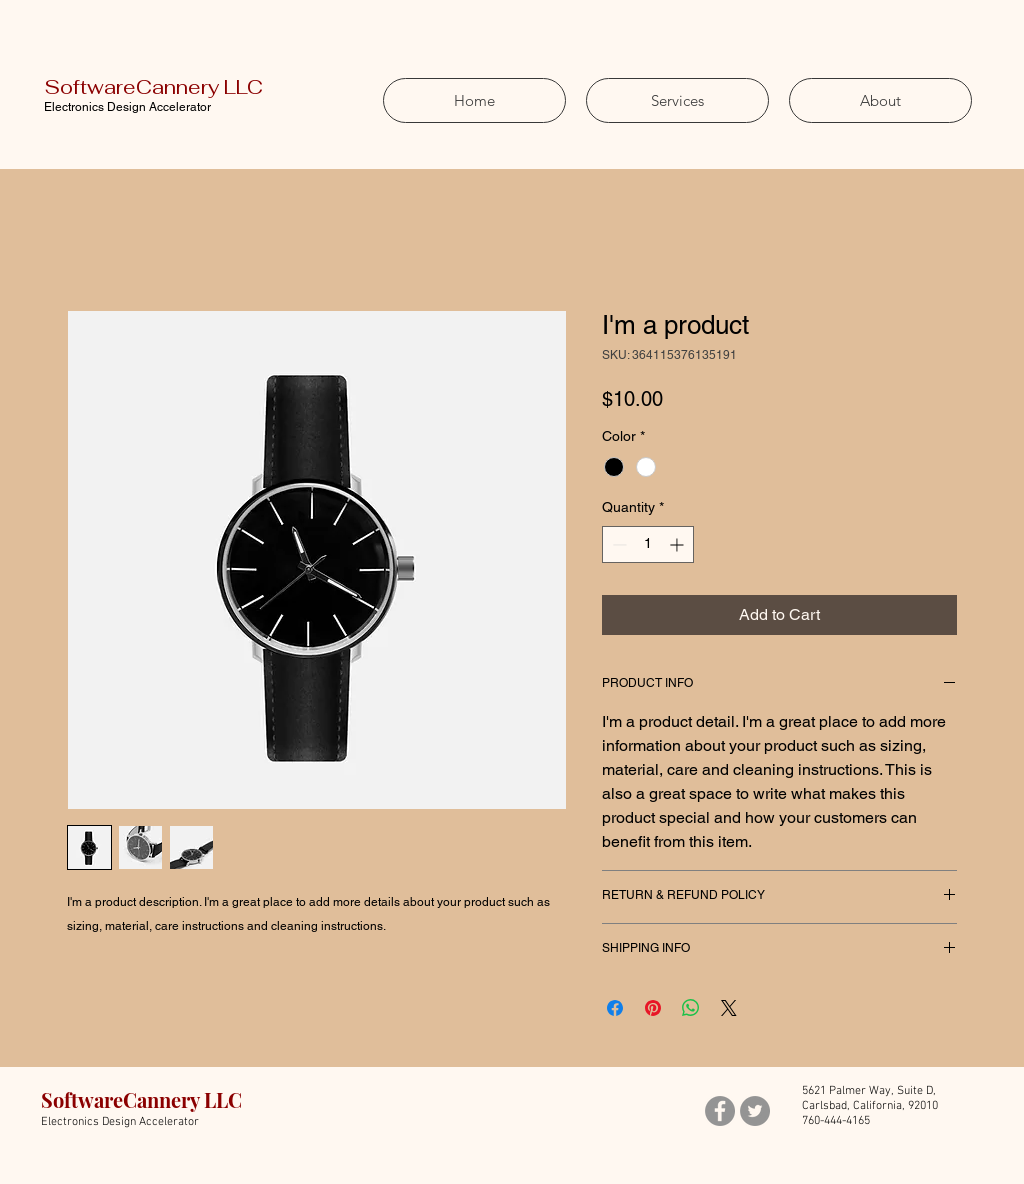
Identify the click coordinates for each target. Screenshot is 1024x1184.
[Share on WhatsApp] (691, 1008)
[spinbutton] (648, 544)
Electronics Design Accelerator (127, 107)
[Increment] (678, 544)
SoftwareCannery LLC (153, 87)
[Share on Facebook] (615, 1008)
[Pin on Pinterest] (653, 1008)
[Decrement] (617, 544)
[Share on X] (729, 1008)
